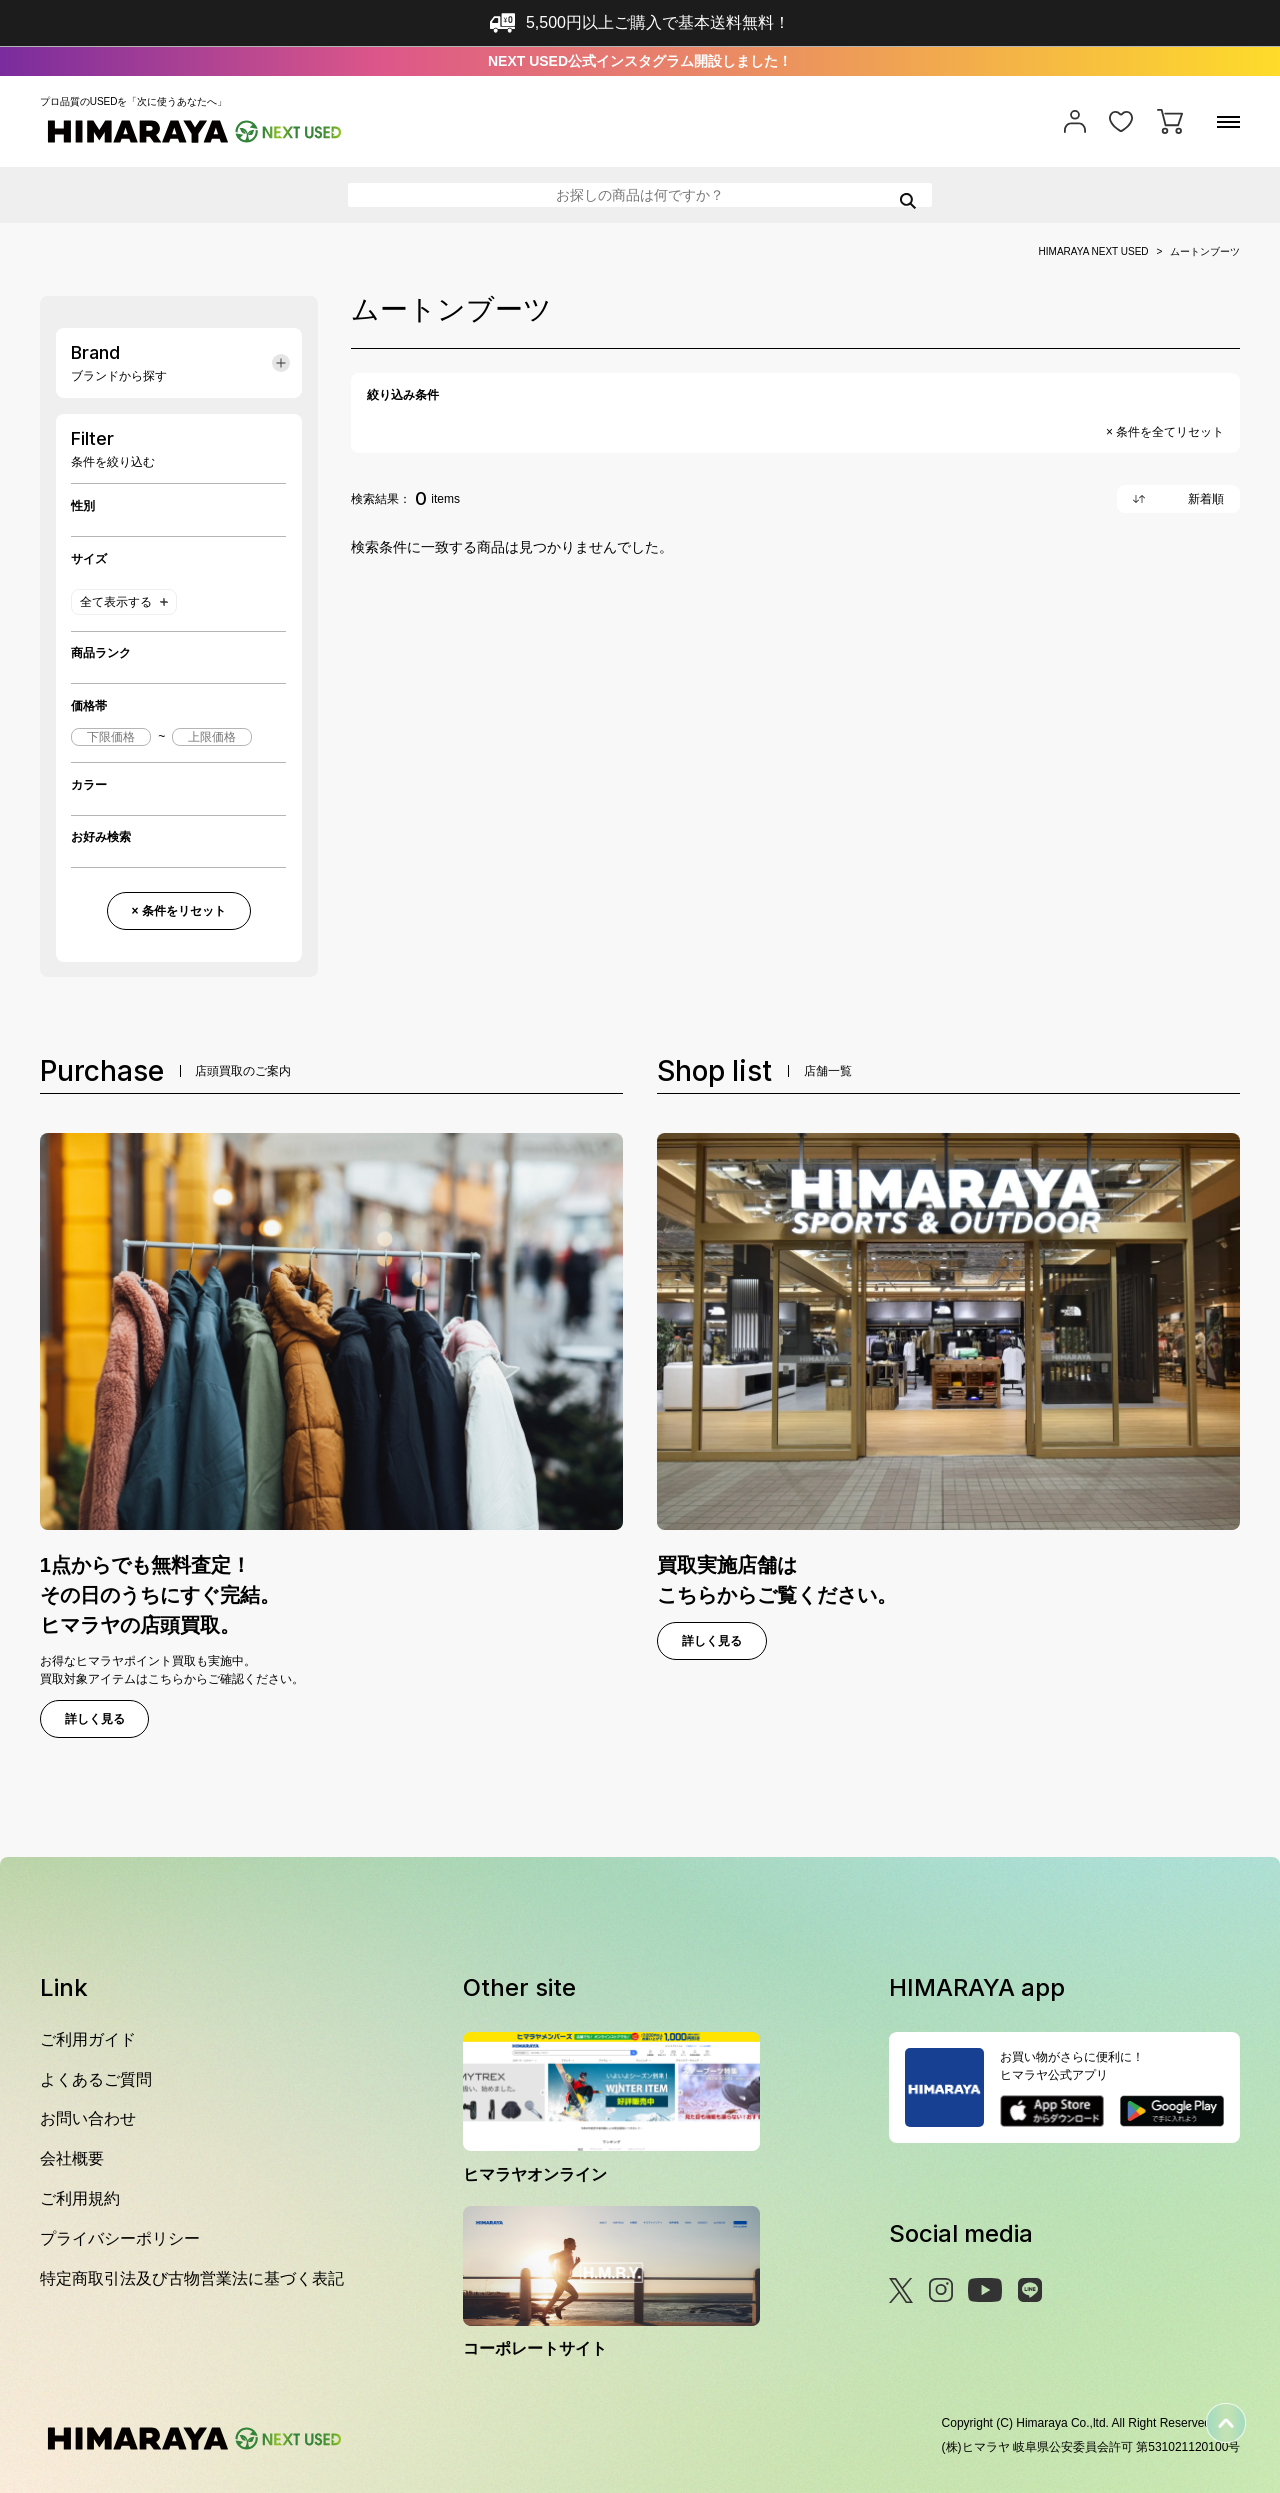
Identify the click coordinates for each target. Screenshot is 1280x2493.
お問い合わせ (88, 2118)
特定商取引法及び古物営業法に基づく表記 (192, 2278)
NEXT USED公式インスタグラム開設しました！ (640, 61)
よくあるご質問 (96, 2079)
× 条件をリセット (178, 911)
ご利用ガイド (88, 2039)
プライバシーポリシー (120, 2238)
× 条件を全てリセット (1165, 432)
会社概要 (72, 2158)
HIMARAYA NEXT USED (1094, 252)
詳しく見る (95, 1719)
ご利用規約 (80, 2198)
